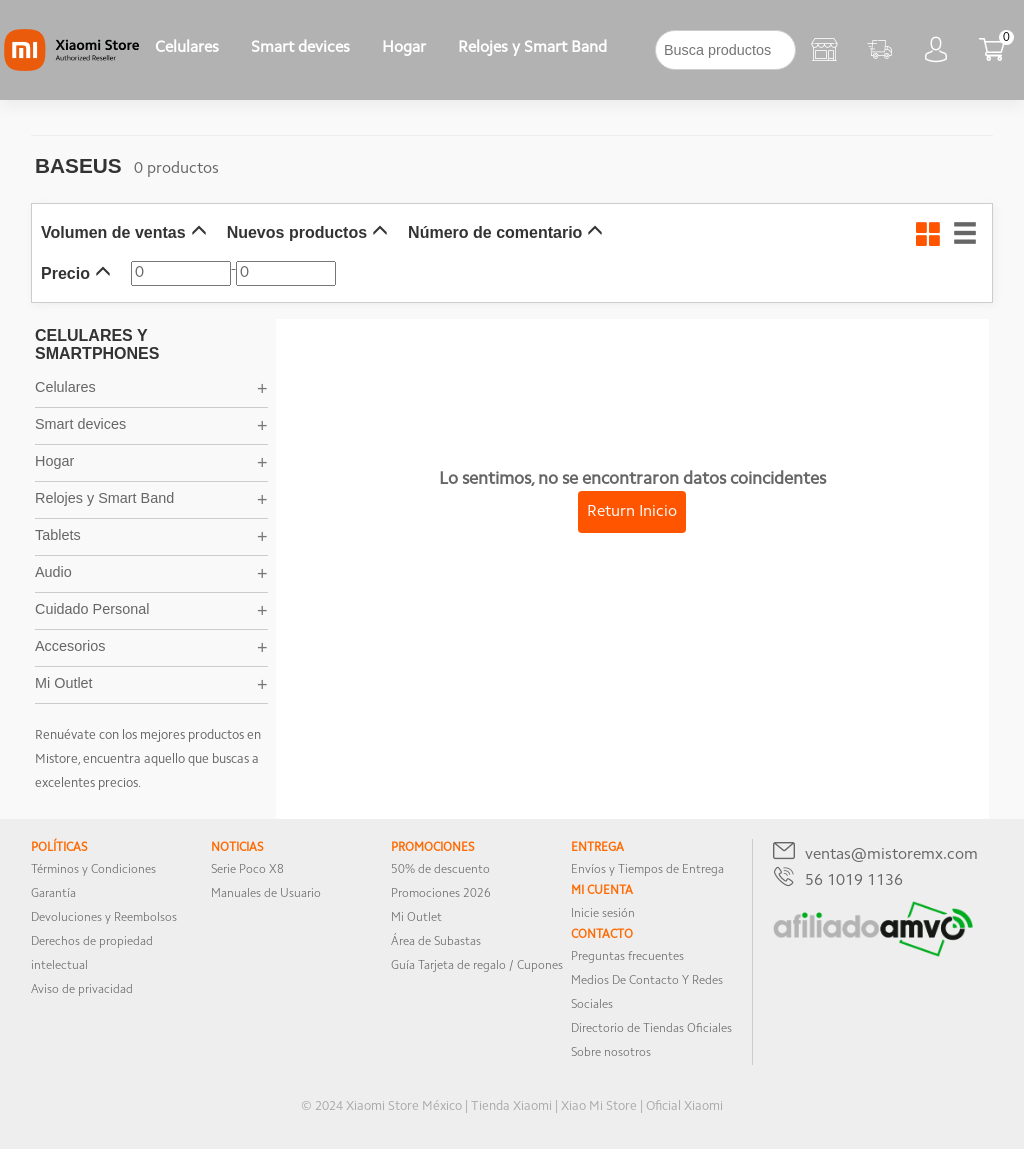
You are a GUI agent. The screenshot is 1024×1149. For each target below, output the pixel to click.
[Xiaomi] (71, 67)
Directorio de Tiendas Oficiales (651, 1029)
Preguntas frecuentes (627, 957)
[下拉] (639, 50)
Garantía (53, 894)
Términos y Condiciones (93, 870)
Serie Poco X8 (247, 870)
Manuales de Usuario (266, 894)
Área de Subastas (436, 942)
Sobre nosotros (611, 1053)
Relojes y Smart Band (532, 48)
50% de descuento (440, 870)
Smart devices (300, 48)
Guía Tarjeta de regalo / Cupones (477, 966)
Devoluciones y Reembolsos (104, 918)
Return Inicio (632, 512)
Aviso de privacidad (82, 990)
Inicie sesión (603, 914)
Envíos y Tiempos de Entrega (647, 870)
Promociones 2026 (441, 894)
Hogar (404, 48)
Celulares (187, 48)
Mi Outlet (416, 918)
